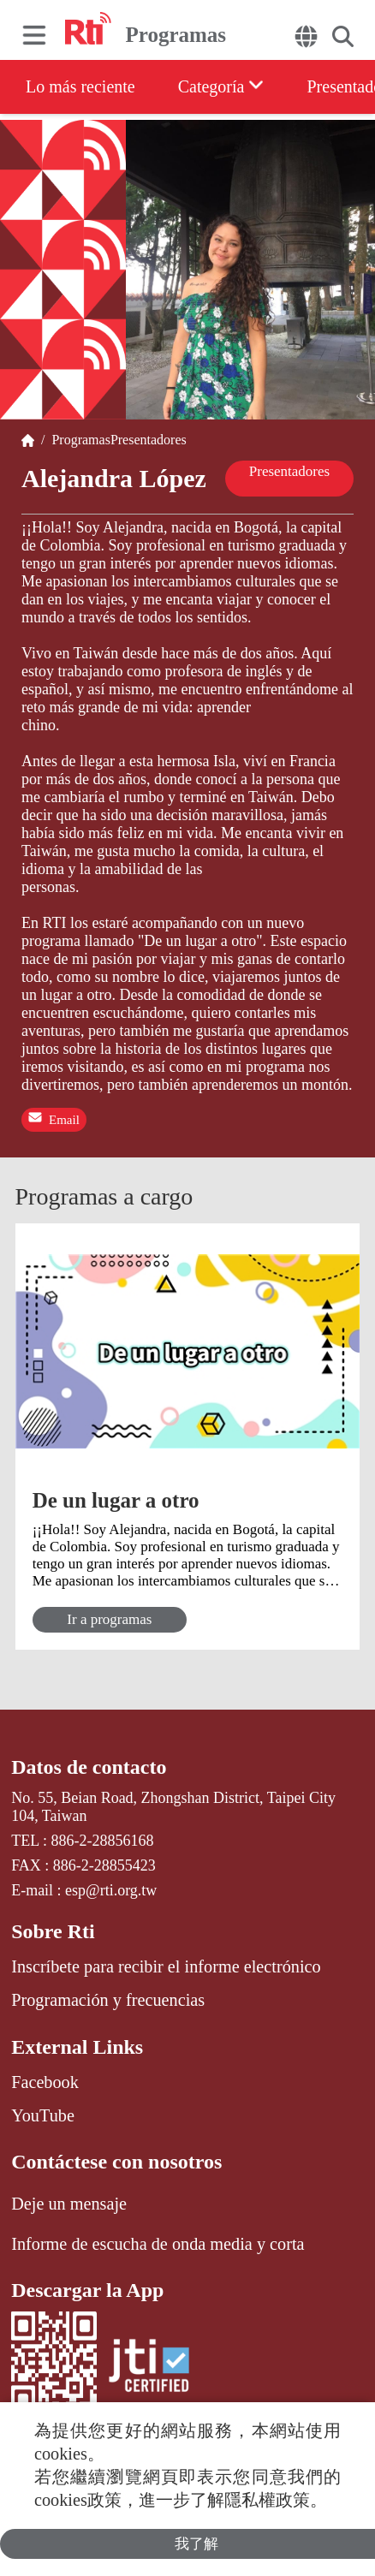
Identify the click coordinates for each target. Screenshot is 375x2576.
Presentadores (148, 439)
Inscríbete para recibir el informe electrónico (166, 1966)
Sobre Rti (53, 1931)
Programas (77, 439)
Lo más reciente (80, 86)
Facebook (45, 2082)
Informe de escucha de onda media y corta (157, 2243)
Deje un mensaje (69, 2203)
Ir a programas (109, 1619)
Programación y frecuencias (108, 1999)
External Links (77, 2047)
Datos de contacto (88, 1767)
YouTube (42, 2115)
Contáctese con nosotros (116, 2162)
